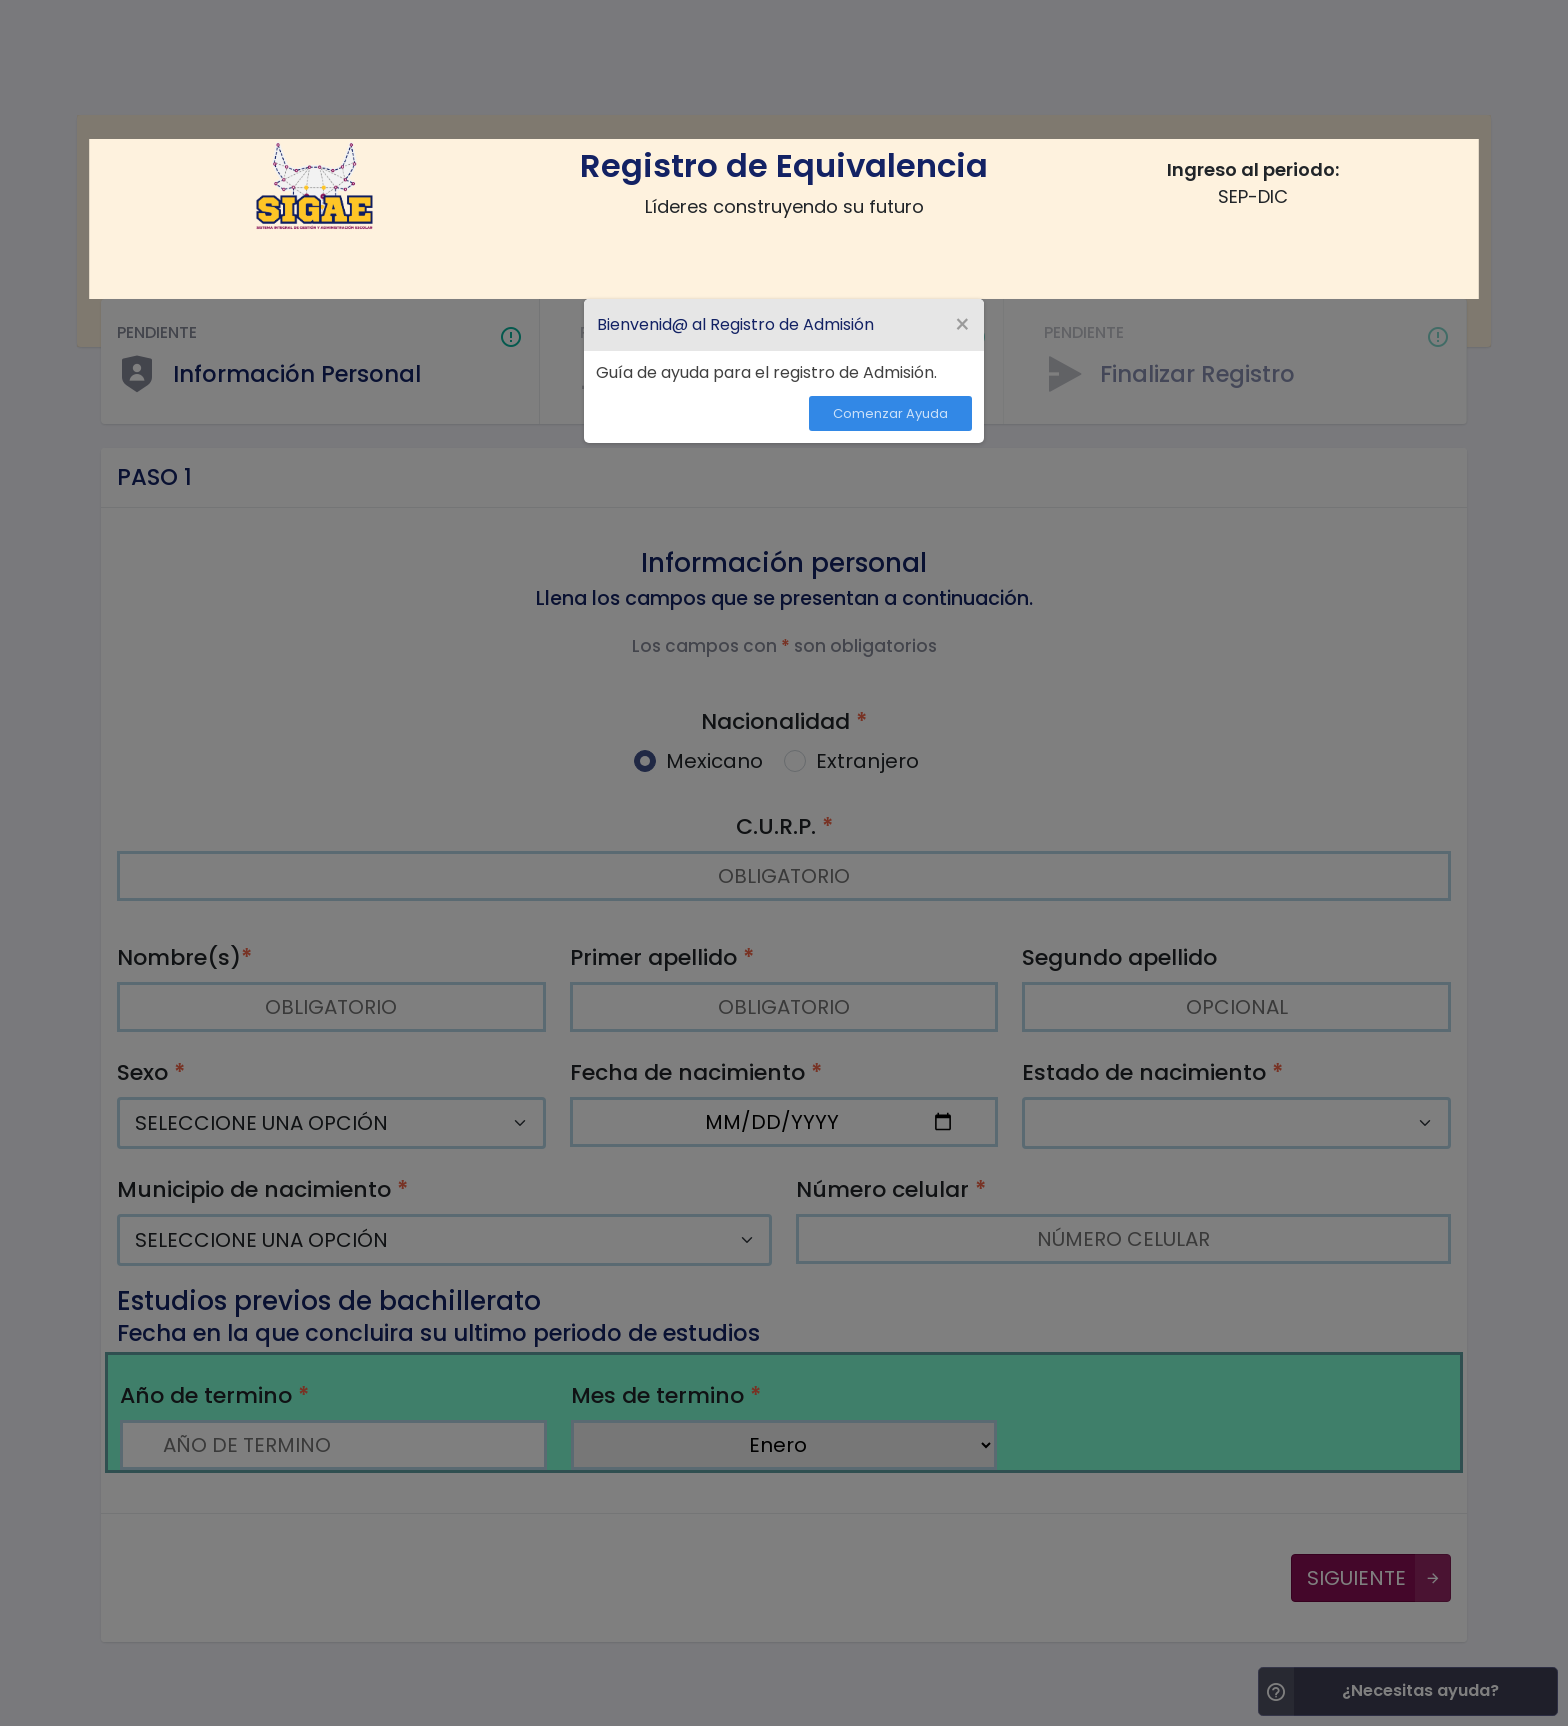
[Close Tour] (962, 325)
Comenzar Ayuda (890, 413)
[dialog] (784, 371)
